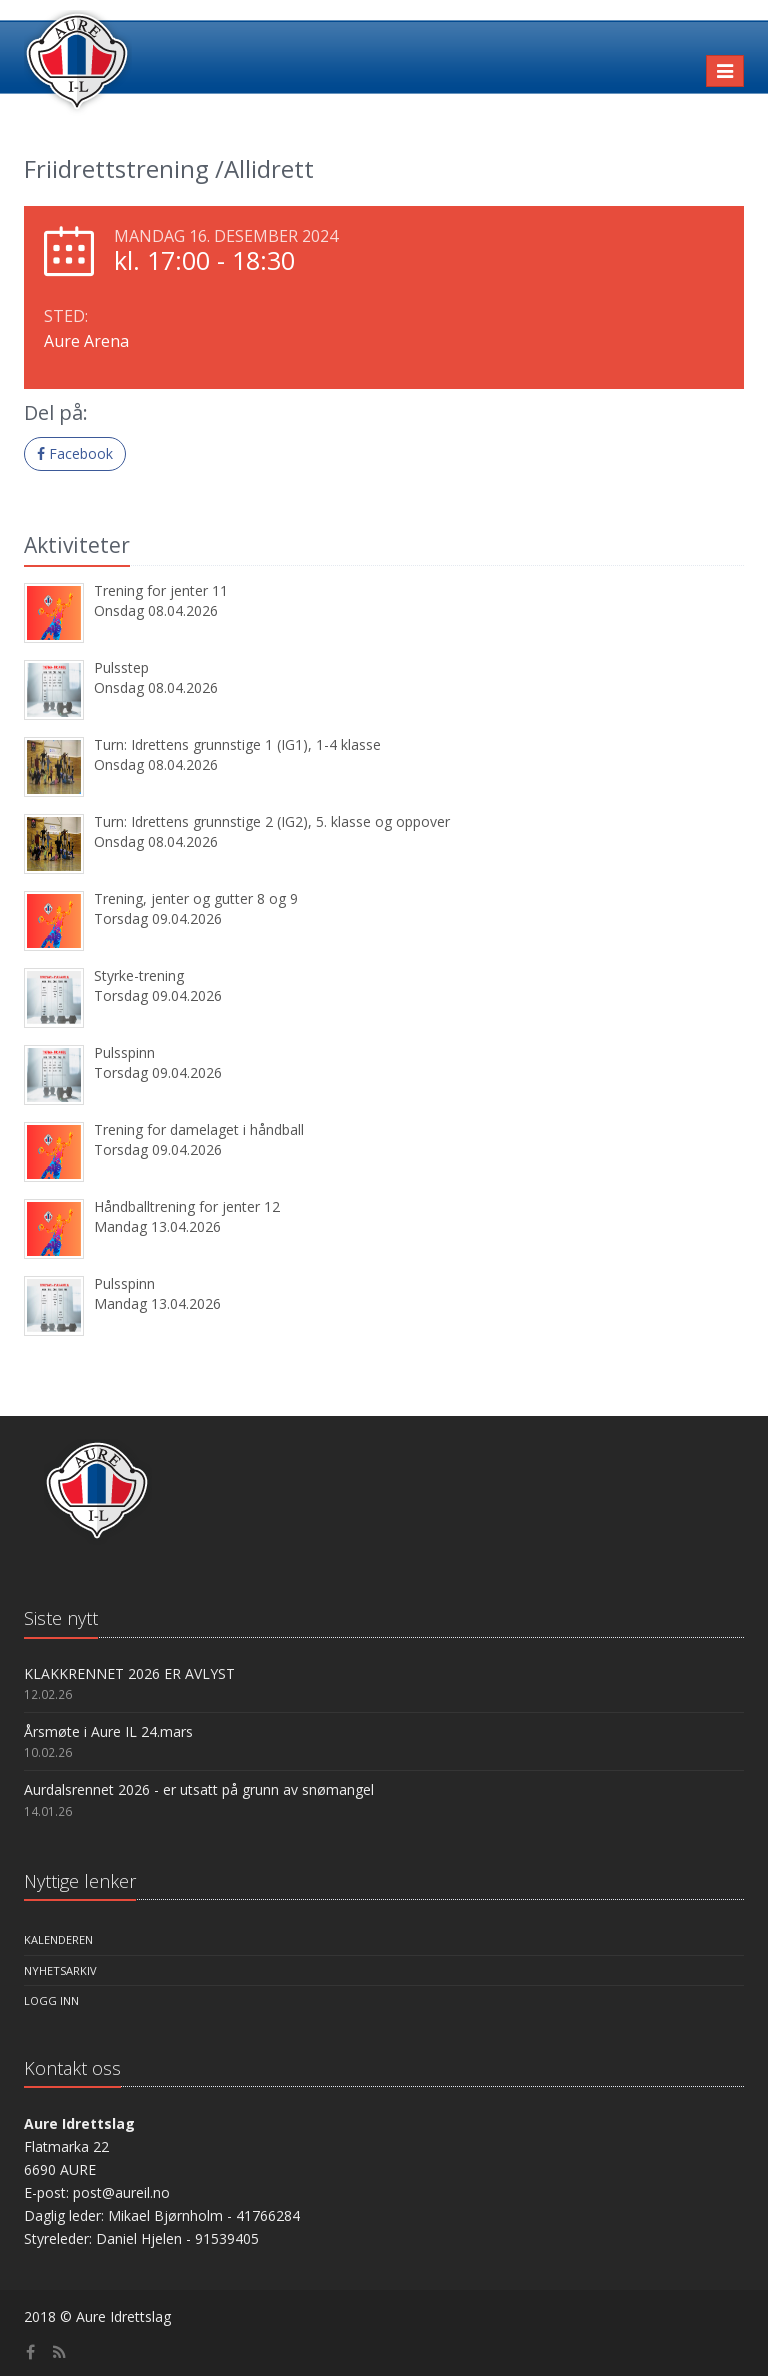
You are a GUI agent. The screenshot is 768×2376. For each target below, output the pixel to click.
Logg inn (51, 2000)
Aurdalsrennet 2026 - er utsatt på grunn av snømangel (199, 1789)
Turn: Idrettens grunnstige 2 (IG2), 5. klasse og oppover (272, 821)
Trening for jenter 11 (161, 590)
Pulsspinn (124, 1052)
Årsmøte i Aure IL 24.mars (108, 1731)
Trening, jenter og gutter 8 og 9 (196, 898)
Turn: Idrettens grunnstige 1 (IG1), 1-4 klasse (237, 744)
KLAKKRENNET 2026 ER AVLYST (129, 1673)
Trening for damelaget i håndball (199, 1129)
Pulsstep (121, 667)
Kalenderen (58, 1939)
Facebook (75, 453)
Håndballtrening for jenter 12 (187, 1206)
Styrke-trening (139, 975)
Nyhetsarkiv (60, 1970)
